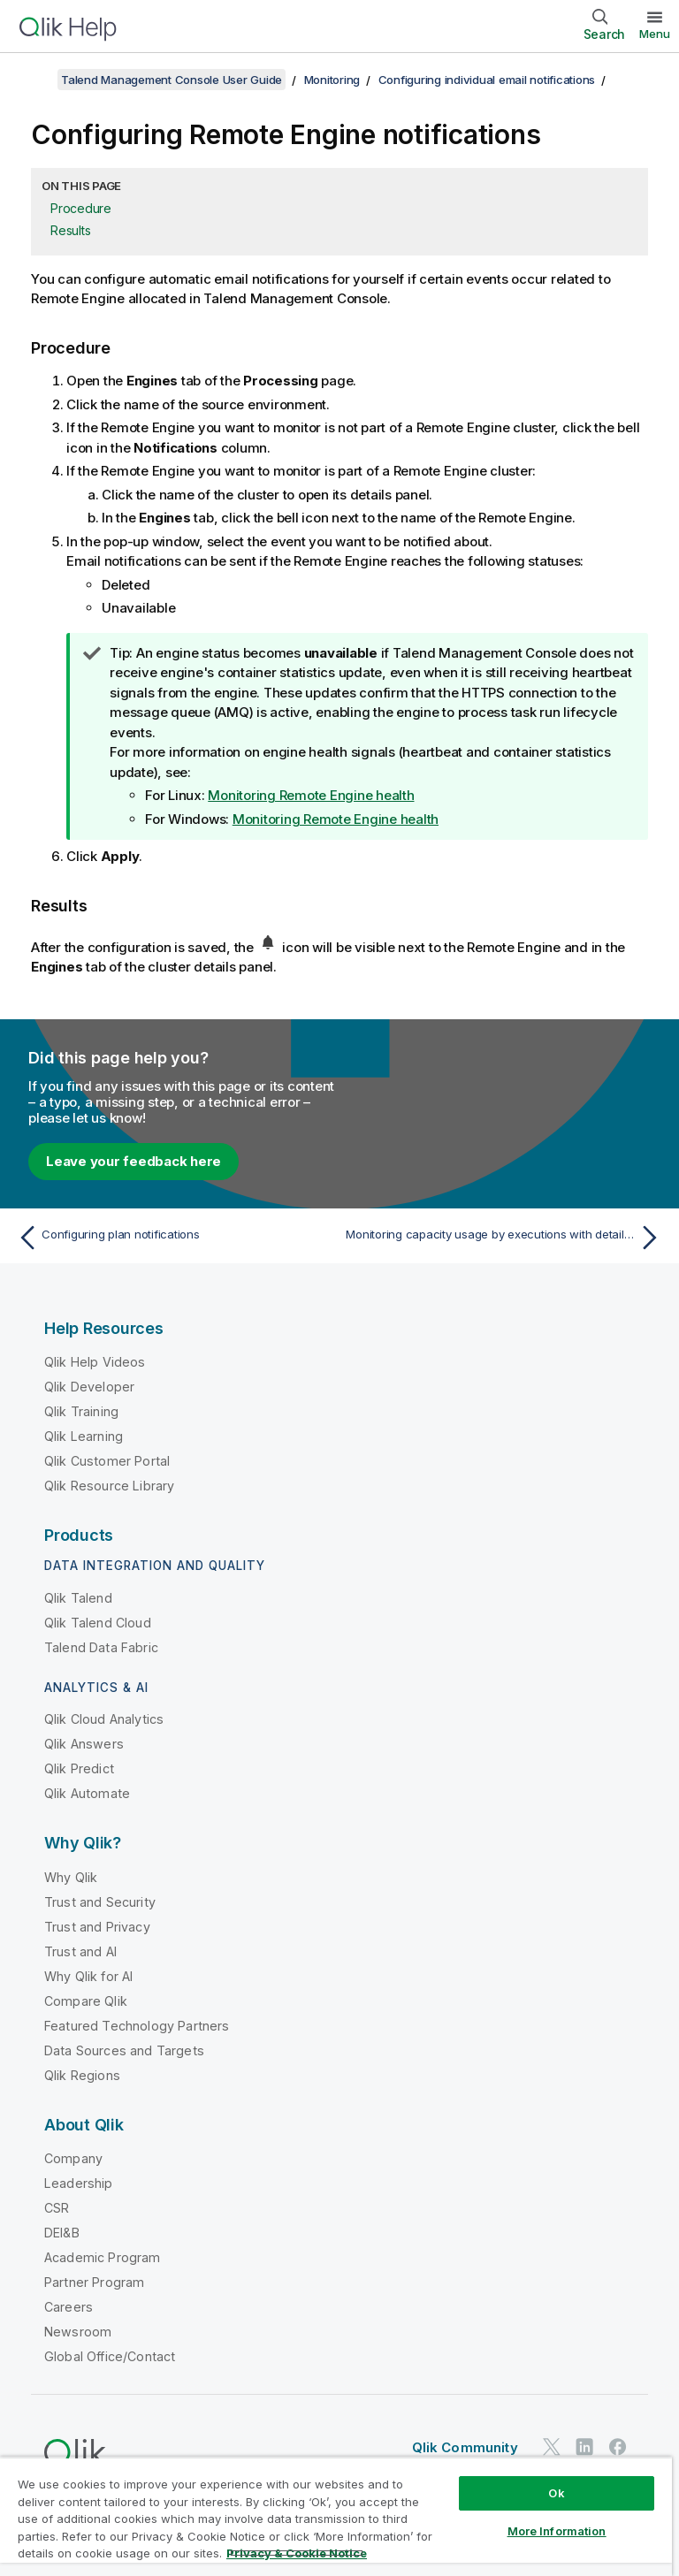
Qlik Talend (78, 1597)
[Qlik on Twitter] (551, 2446)
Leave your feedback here (133, 1161)
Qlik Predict (79, 1768)
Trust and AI (80, 1951)
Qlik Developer (89, 1386)
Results (70, 230)
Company (73, 2158)
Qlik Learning (83, 1436)
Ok (556, 2493)
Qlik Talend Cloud (97, 1622)
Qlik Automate (87, 1793)
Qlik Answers (84, 1743)
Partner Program (94, 2282)
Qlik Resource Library (109, 1485)
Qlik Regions (82, 2075)
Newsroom (77, 2331)
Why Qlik (70, 1877)
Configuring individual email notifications (487, 79)
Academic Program (102, 2257)
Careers (68, 2306)
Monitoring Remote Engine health (311, 795)
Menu (654, 34)
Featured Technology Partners (136, 2025)
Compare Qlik (85, 2000)
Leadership (78, 2183)
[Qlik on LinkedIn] (584, 2446)
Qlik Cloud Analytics (104, 1718)
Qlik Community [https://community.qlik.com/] (465, 2447)
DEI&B (62, 2232)
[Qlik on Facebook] (618, 2446)
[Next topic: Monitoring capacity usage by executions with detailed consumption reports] (506, 1237)
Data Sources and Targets (124, 2050)
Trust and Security (100, 1901)
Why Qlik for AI (88, 1976)
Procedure (80, 208)
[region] (336, 2516)
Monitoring (332, 79)
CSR (56, 2207)
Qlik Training (81, 1411)
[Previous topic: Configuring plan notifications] (173, 1237)
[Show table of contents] (35, 79)
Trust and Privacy (97, 1926)
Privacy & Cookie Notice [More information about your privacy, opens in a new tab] (296, 2553)
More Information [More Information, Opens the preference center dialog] (557, 2531)
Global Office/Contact (109, 2356)
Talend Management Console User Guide (171, 79)
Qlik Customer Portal (107, 1460)
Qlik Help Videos (95, 1361)
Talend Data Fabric (101, 1647)
